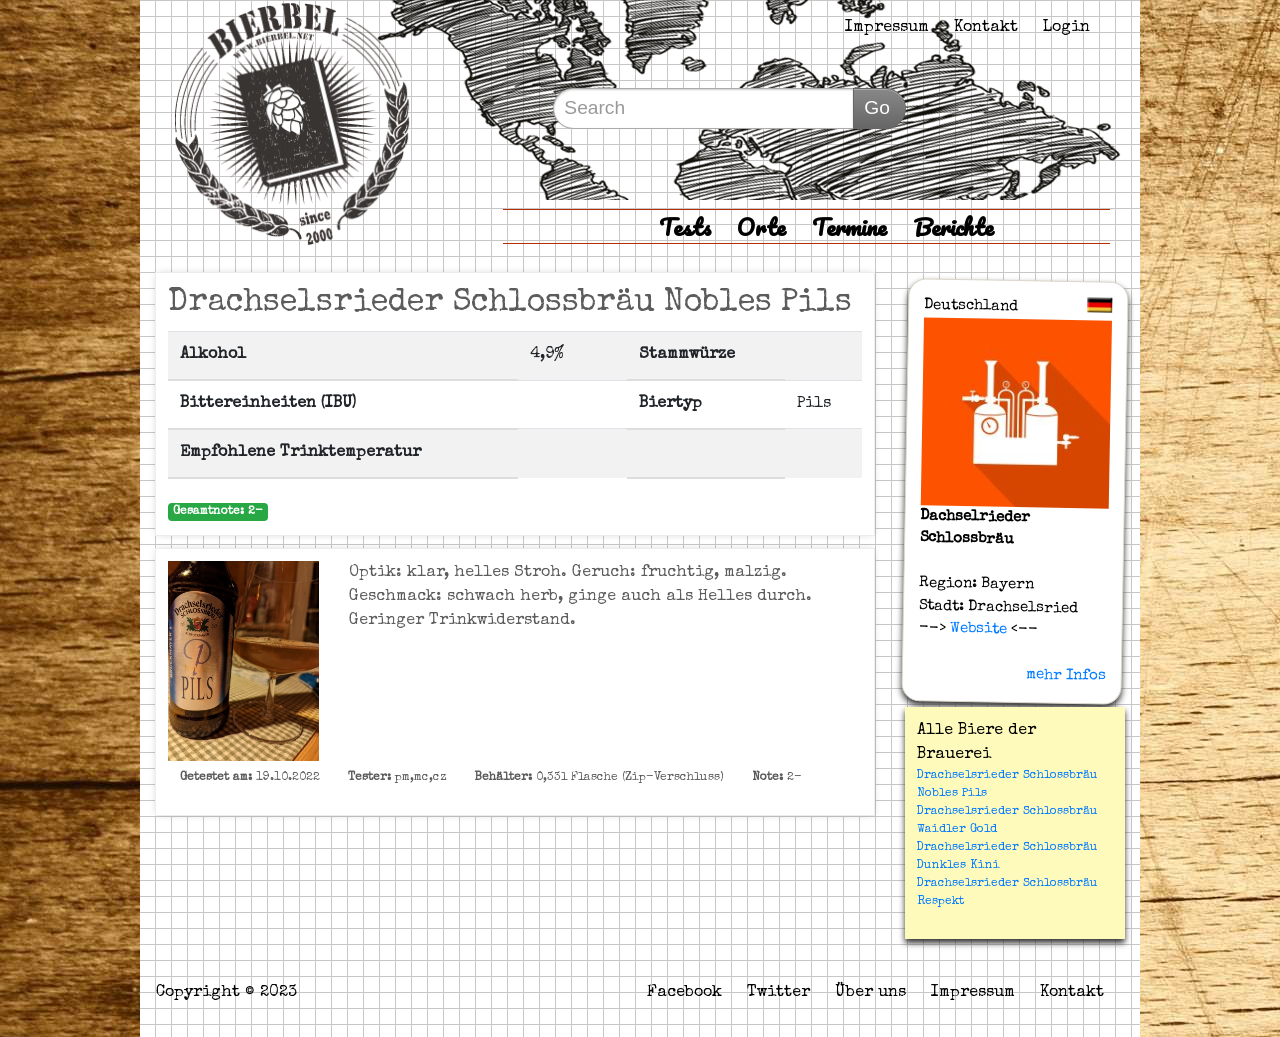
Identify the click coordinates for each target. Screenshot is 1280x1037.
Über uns (870, 993)
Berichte (953, 226)
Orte (761, 226)
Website (975, 629)
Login (1066, 28)
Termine (849, 226)
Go (877, 107)
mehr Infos (1066, 675)
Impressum (887, 28)
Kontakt (986, 28)
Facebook (684, 993)
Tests (685, 226)
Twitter (778, 993)
